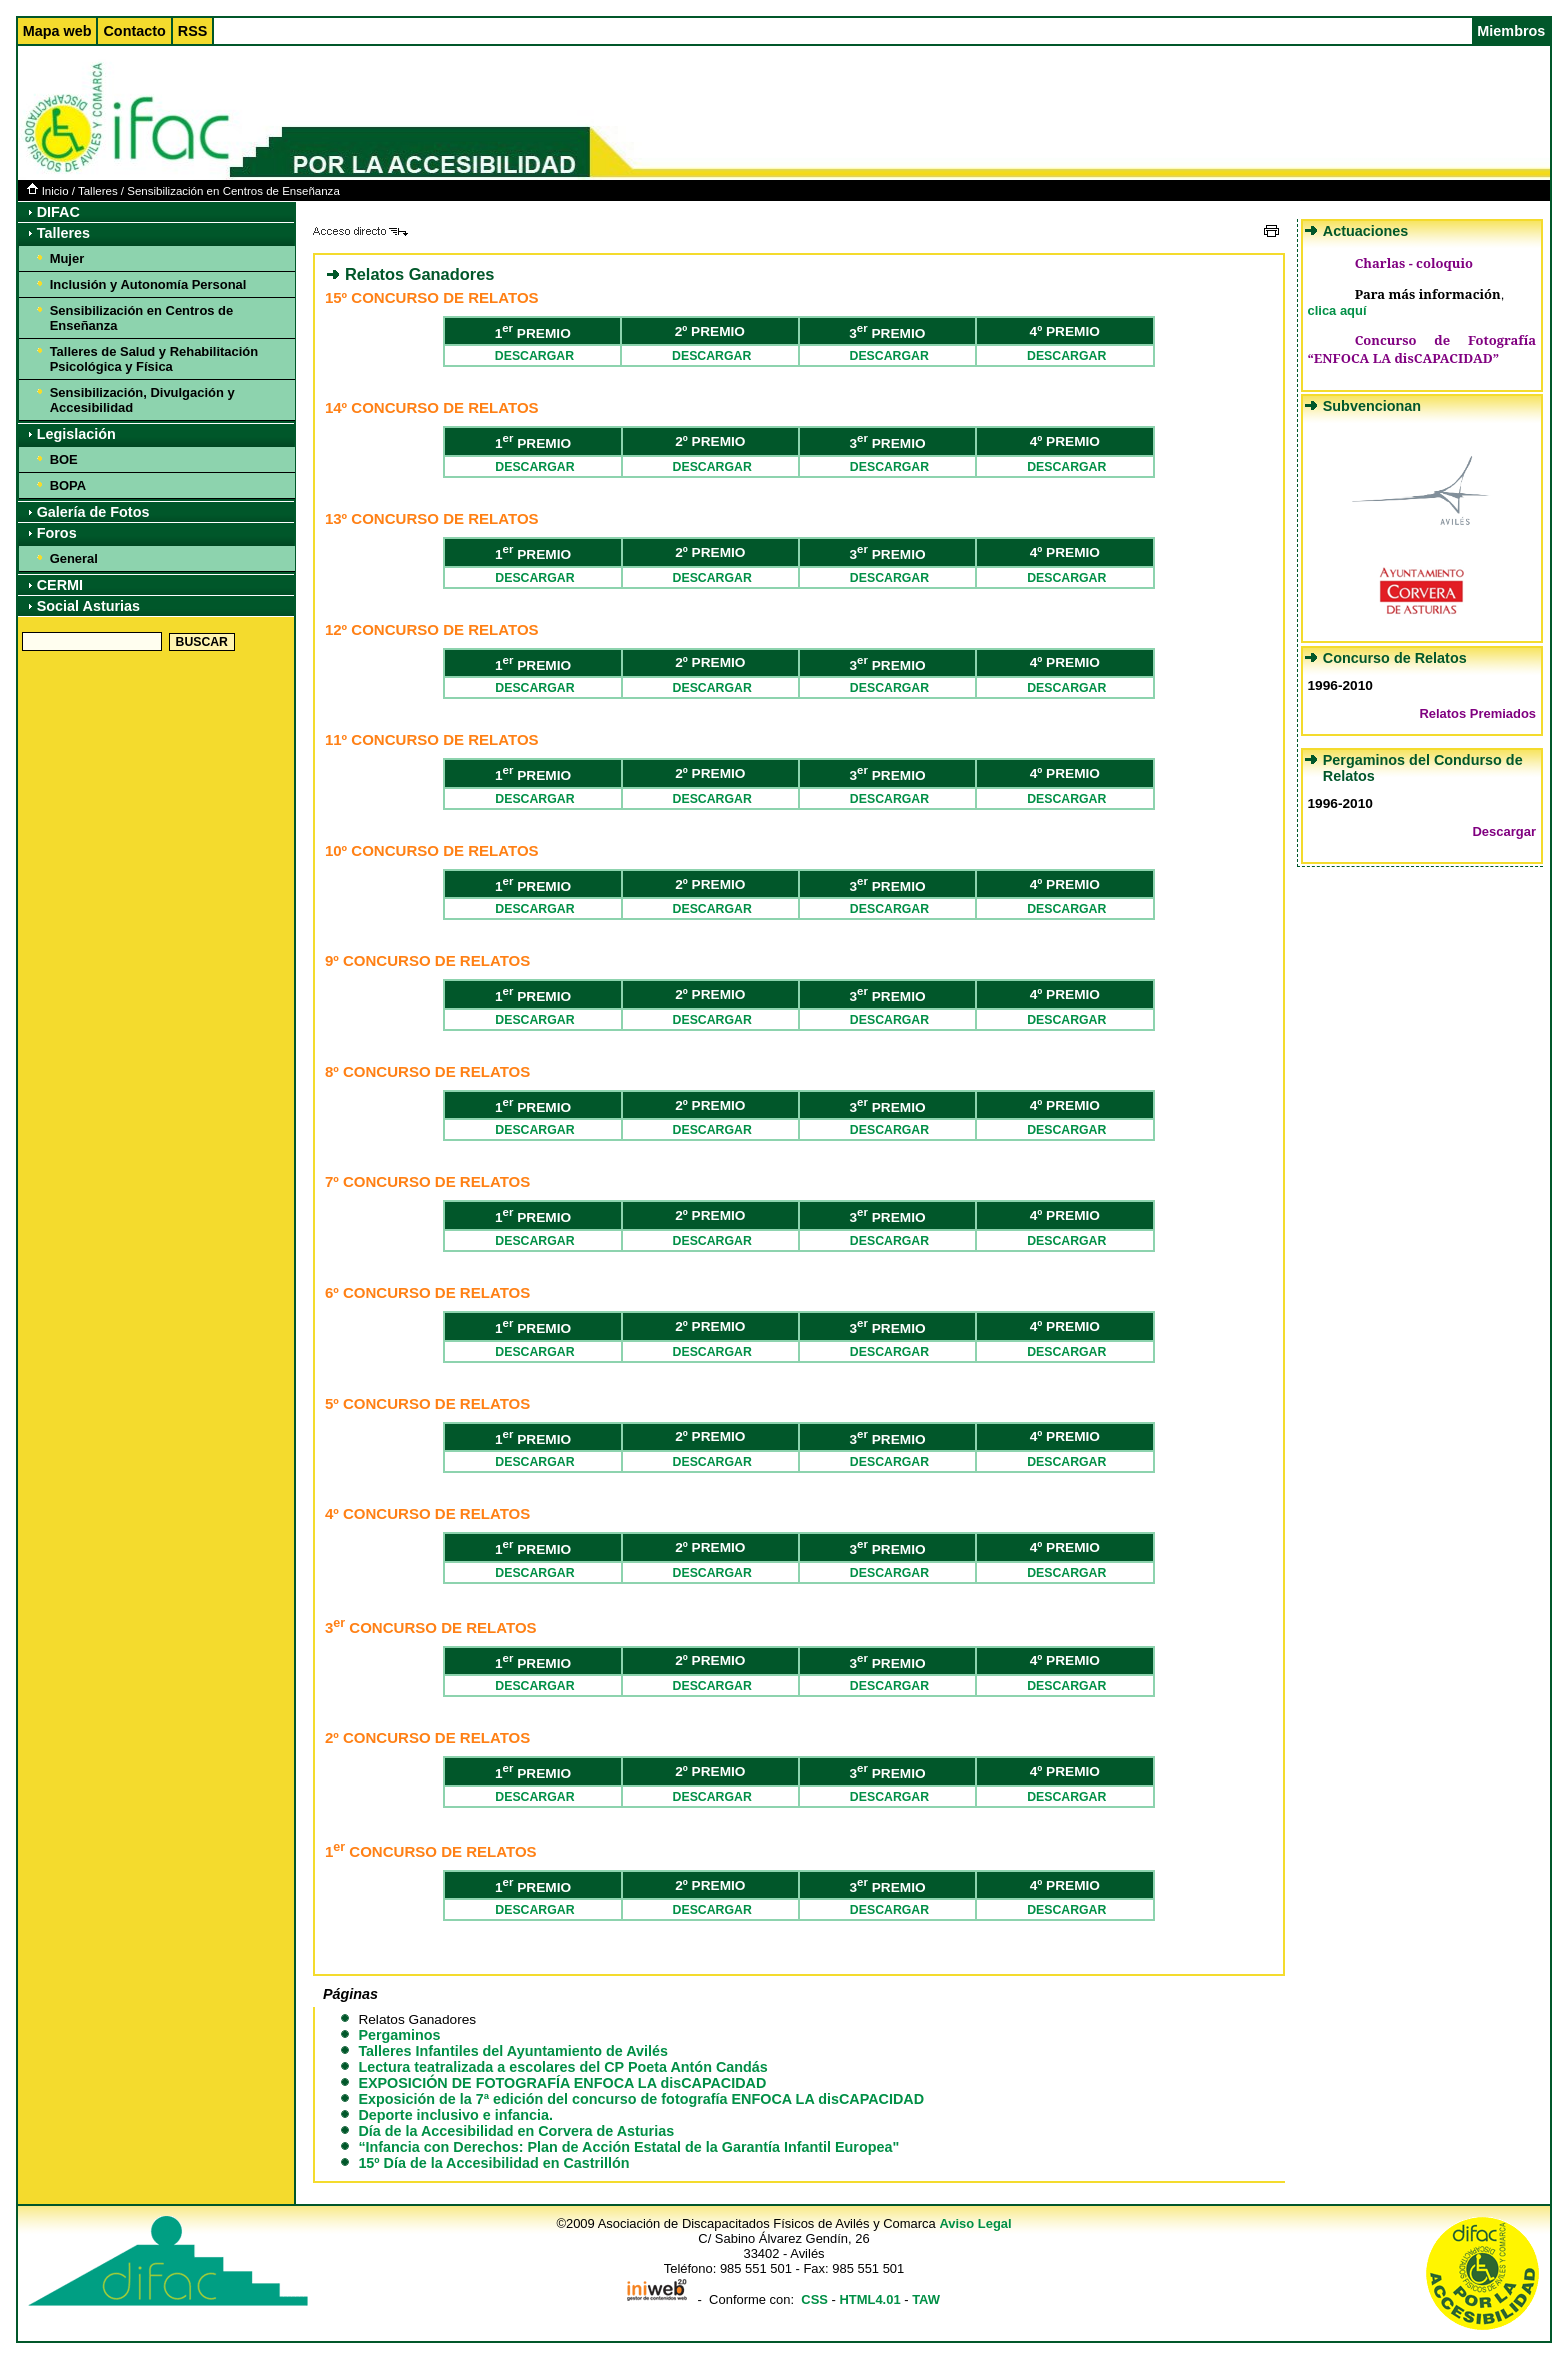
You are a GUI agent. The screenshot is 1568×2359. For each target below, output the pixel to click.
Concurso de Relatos (1395, 658)
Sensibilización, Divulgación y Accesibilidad (142, 400)
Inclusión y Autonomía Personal (148, 284)
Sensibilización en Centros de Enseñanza (233, 191)
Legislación (76, 434)
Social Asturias (88, 606)
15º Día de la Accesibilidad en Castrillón (493, 2163)
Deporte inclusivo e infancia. (455, 2115)
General (74, 558)
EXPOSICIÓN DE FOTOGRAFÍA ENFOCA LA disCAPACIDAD (562, 2083)
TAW (926, 2299)
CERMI (60, 585)
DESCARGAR (532, 356)
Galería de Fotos (93, 512)
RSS (193, 31)
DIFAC (58, 212)
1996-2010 (1339, 685)
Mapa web (57, 31)
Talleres (98, 191)
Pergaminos (399, 2035)
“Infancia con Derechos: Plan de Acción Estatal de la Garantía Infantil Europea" (628, 2147)
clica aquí (1336, 310)
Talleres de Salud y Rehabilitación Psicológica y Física (154, 359)
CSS (814, 2299)
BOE (64, 459)
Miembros (1511, 31)
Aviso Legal (975, 2223)
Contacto (134, 31)
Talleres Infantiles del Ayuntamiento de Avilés (513, 2051)
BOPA (68, 485)
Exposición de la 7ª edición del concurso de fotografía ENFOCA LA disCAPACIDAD (641, 2099)
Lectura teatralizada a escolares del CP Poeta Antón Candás (562, 2067)
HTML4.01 (869, 2299)
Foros (57, 533)
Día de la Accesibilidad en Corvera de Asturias (516, 2131)
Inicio (48, 191)
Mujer (67, 258)
